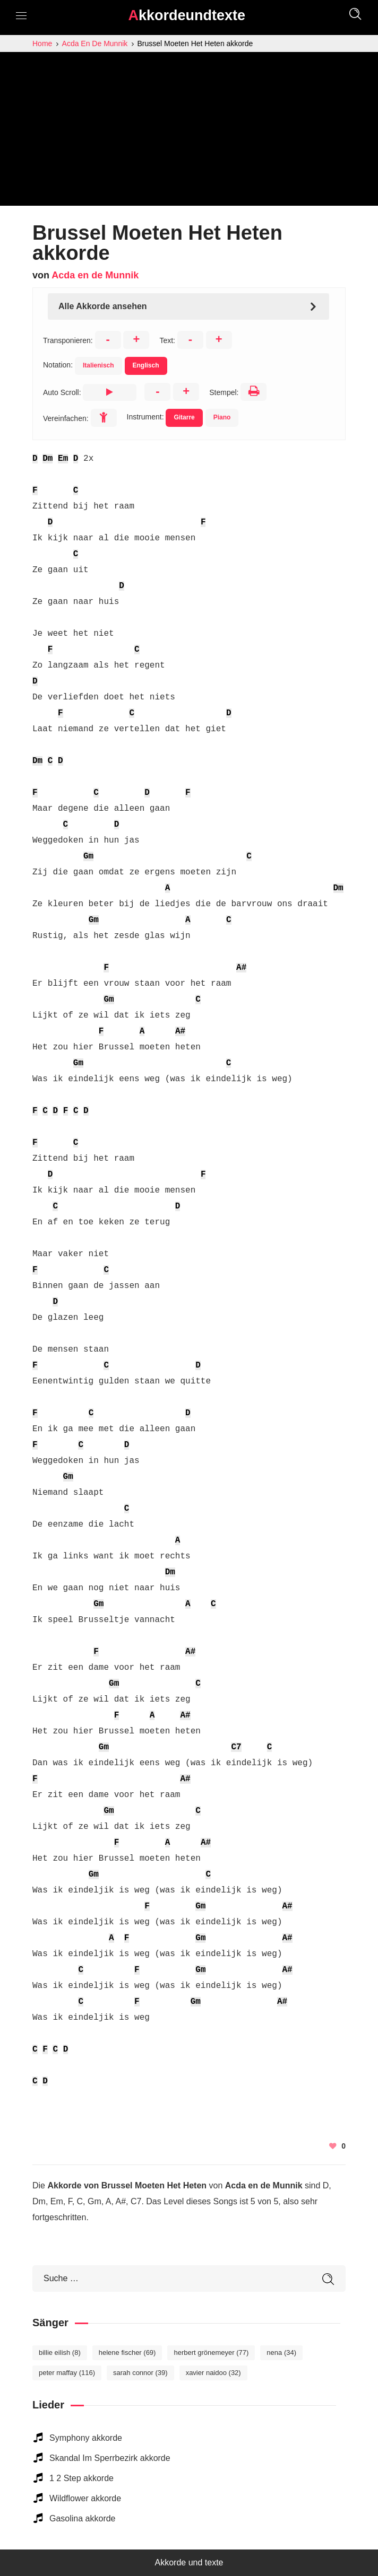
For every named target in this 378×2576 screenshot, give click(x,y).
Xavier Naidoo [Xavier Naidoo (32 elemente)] (213, 2373)
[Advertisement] (189, 131)
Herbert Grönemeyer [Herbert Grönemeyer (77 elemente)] (211, 2352)
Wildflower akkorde (85, 2498)
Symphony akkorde (85, 2437)
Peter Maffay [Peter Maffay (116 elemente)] (67, 2373)
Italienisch (98, 365)
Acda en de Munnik (95, 275)
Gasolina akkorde (82, 2518)
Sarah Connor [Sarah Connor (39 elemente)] (140, 2373)
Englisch (146, 365)
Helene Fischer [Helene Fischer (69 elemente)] (127, 2352)
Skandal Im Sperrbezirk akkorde (109, 2458)
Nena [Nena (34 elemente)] (281, 2352)
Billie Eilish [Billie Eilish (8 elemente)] (60, 2352)
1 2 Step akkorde (81, 2478)
